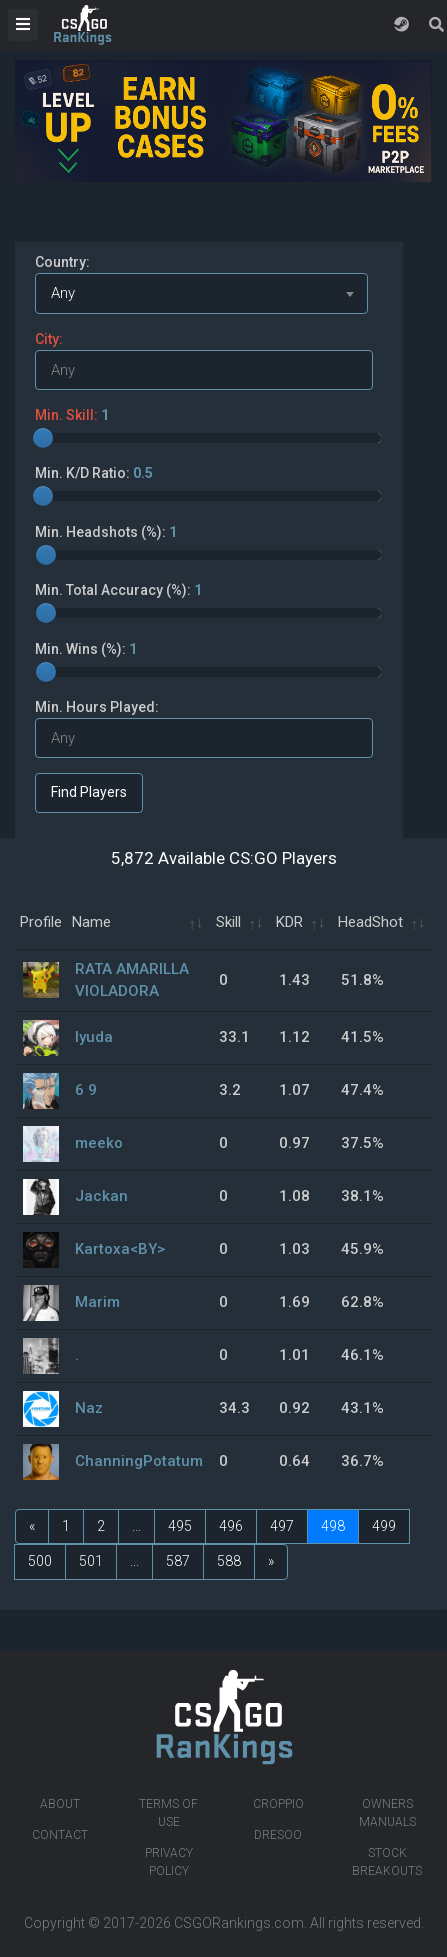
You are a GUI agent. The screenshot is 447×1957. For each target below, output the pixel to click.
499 (384, 1526)
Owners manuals (387, 1813)
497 (282, 1526)
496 (231, 1526)
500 (40, 1561)
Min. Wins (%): (86, 649)
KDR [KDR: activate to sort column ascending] (289, 922)
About (60, 1804)
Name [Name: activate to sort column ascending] (91, 922)
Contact (60, 1835)
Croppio (278, 1804)
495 (180, 1526)
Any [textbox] (63, 293)
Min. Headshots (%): (106, 532)
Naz (89, 1408)
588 (229, 1561)
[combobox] (201, 293)
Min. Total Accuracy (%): (118, 590)
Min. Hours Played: (97, 707)
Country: (62, 262)
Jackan (101, 1196)
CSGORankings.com (239, 1923)
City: (49, 339)
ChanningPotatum (139, 1461)
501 (91, 1561)
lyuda (94, 1037)
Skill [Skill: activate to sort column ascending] (228, 922)
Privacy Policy (169, 1862)
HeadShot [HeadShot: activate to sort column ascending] (370, 922)
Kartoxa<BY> (120, 1249)
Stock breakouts (387, 1862)
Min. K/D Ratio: (94, 473)
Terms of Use (168, 1813)
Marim (97, 1302)
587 (178, 1561)
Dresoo (278, 1835)
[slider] (43, 438)
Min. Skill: (72, 415)
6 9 (86, 1090)
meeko (99, 1143)
